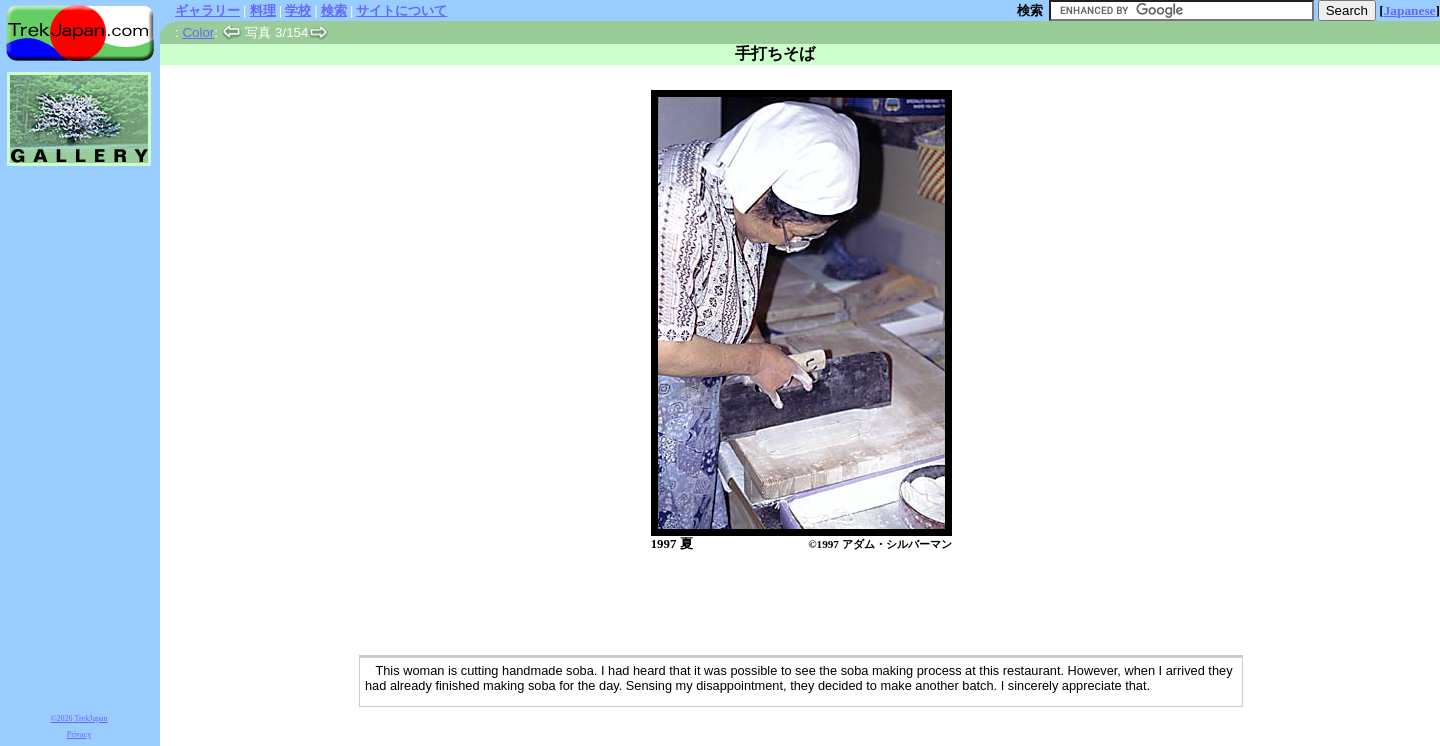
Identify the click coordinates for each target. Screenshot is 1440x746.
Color (198, 32)
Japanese (1410, 10)
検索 (334, 10)
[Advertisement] (780, 605)
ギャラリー (207, 10)
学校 (298, 10)
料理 (263, 10)
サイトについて (401, 10)
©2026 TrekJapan (79, 718)
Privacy (79, 734)
